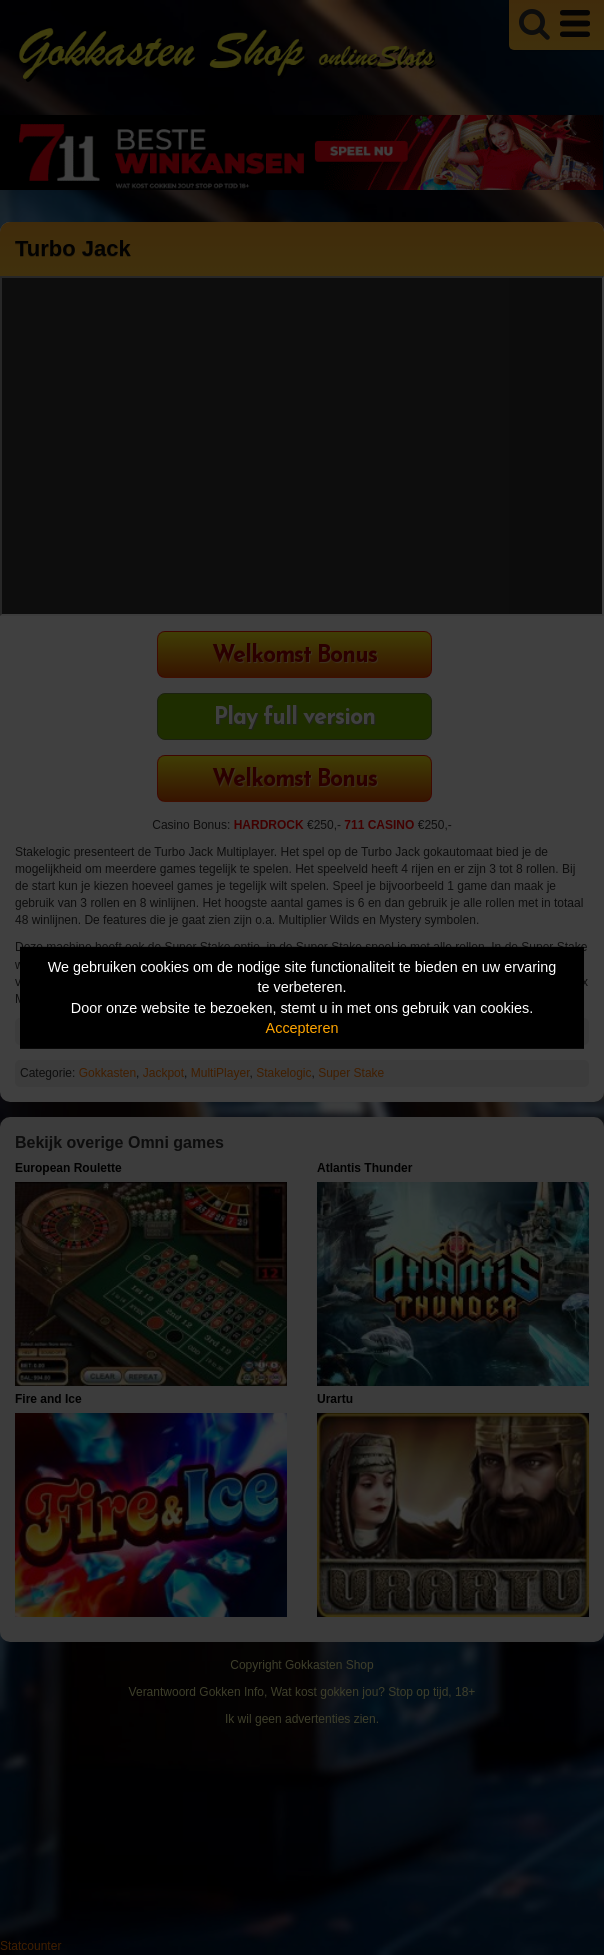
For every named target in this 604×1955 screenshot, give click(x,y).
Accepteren (302, 1028)
